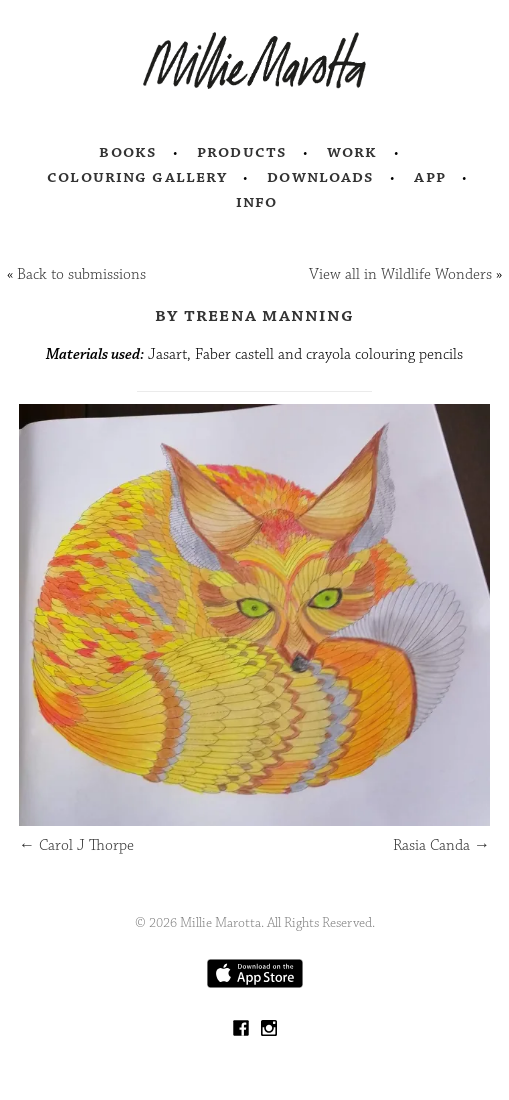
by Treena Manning (254, 315)
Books (128, 152)
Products (242, 152)
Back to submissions (81, 274)
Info (257, 202)
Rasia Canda (441, 845)
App (429, 177)
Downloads (320, 177)
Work (352, 152)
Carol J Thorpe (76, 845)
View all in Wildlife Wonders (400, 274)
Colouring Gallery (137, 177)
